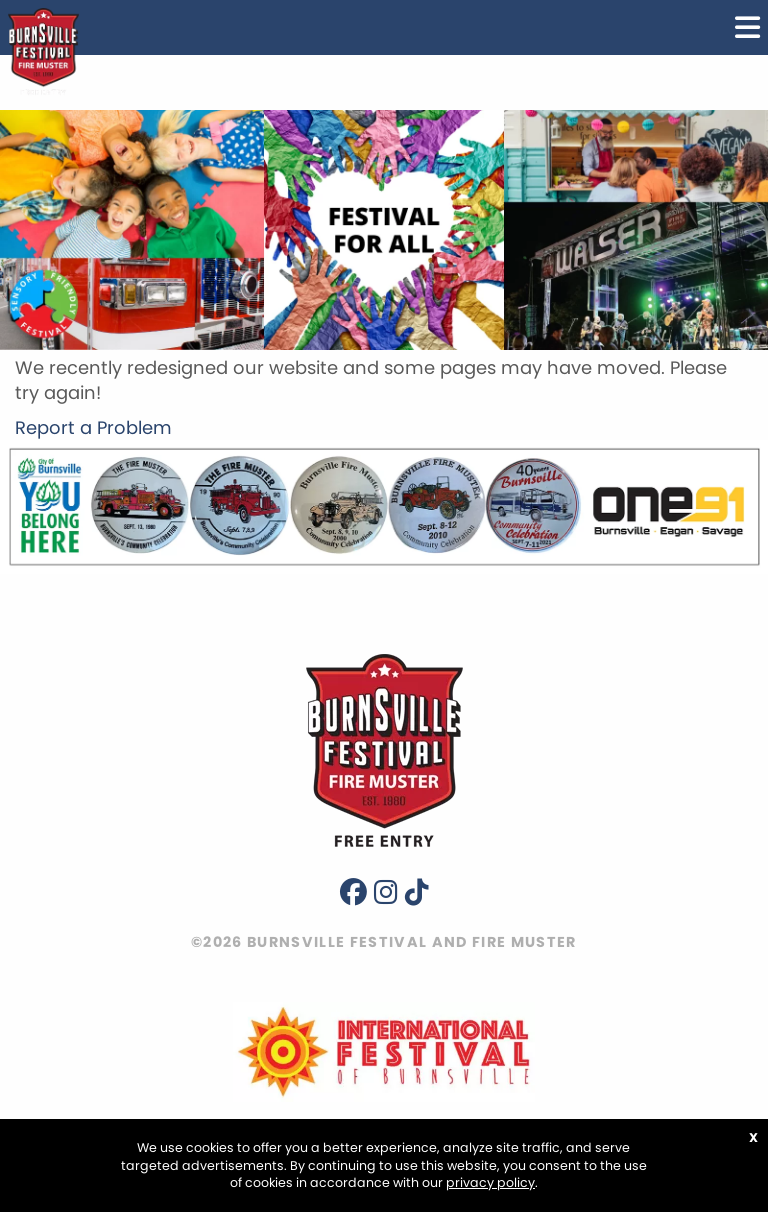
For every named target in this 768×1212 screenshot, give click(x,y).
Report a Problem (93, 427)
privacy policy (490, 1182)
